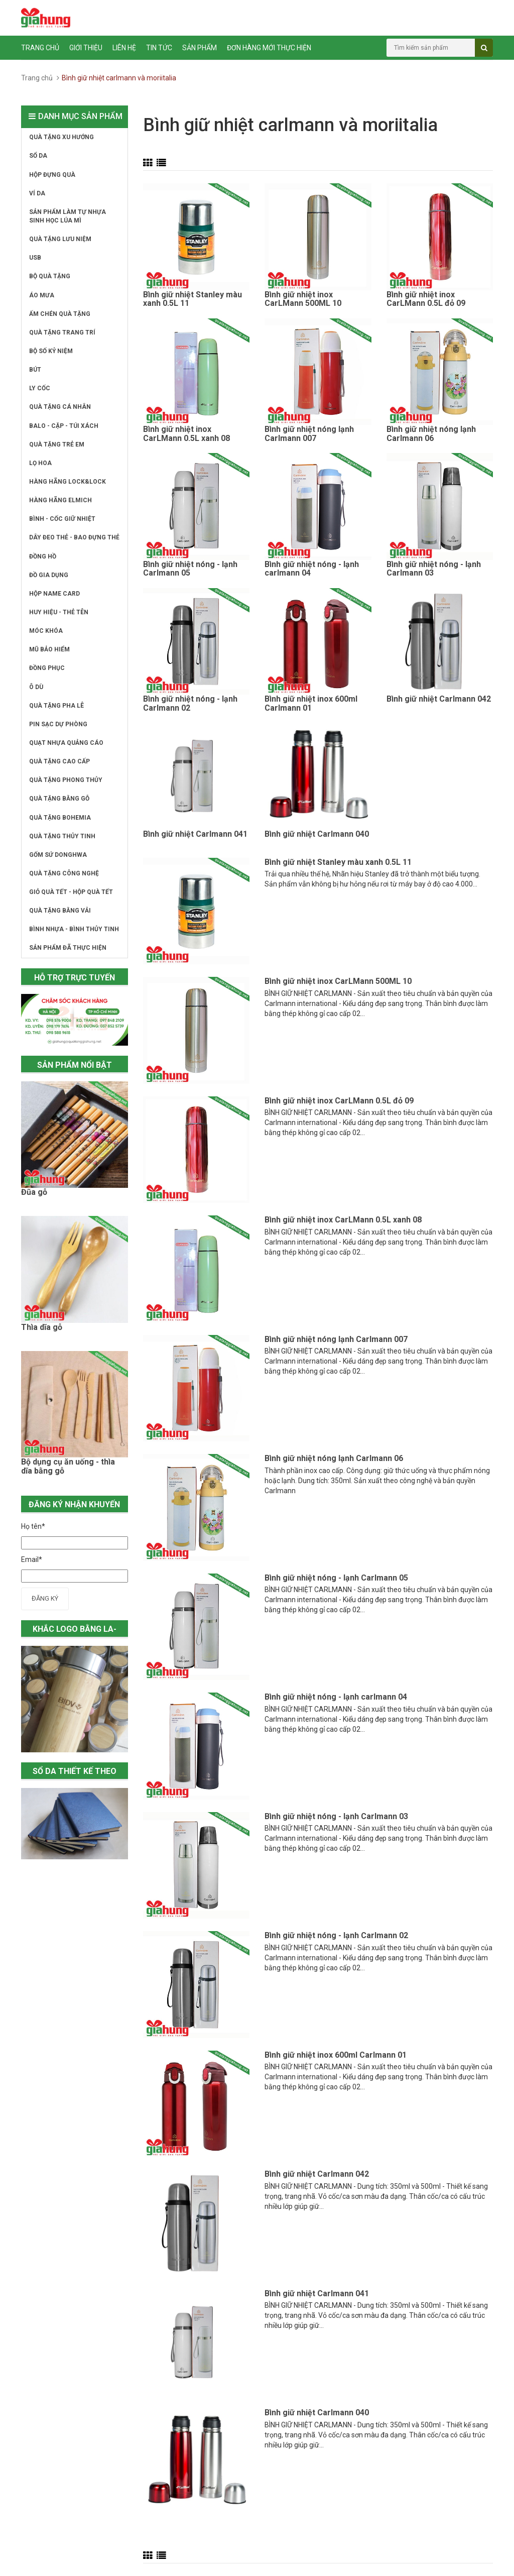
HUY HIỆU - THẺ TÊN (58, 612)
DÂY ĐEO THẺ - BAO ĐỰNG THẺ (74, 537)
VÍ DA (37, 193)
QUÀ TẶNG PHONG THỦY (65, 779)
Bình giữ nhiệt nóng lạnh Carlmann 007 (309, 434)
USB (35, 257)
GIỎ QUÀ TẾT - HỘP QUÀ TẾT (71, 891)
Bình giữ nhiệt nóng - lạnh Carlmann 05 (190, 569)
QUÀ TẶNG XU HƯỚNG (61, 137)
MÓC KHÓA (46, 630)
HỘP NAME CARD (54, 593)
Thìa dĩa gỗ (41, 1327)
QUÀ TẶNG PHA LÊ (56, 705)
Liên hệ (124, 48)
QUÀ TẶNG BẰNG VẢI (60, 910)
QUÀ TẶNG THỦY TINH (62, 836)
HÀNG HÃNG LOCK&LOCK (67, 481)
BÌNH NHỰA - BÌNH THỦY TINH (74, 929)
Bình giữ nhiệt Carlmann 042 (439, 699)
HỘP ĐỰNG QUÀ (52, 174)
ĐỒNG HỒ (42, 556)
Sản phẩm (199, 48)
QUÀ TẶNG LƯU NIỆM (60, 239)
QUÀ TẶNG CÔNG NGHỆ (64, 873)
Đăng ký (45, 1598)
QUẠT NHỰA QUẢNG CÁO (66, 742)
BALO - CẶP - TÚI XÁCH (63, 425)
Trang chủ (40, 48)
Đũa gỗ (34, 1192)
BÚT (35, 369)
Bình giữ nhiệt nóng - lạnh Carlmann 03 (434, 569)
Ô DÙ (36, 687)
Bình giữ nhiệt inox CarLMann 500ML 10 (303, 299)
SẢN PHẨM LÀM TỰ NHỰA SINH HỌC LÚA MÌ (67, 216)
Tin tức (159, 48)
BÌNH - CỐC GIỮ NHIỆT (62, 518)
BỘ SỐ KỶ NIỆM (51, 351)
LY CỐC (39, 388)
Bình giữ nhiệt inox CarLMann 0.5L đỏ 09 (426, 299)
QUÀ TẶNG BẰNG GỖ (59, 798)
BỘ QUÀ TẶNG (49, 276)
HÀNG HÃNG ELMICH (60, 500)
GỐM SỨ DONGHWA (58, 854)
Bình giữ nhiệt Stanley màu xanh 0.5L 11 (192, 299)
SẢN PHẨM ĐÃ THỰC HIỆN (67, 947)
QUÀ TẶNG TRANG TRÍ (62, 332)
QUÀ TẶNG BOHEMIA (60, 817)
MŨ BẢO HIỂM (49, 649)
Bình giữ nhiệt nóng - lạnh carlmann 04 (312, 569)
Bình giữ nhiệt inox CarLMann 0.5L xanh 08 (186, 434)
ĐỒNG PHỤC (47, 667)
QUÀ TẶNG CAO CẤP (59, 761)
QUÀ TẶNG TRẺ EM (56, 444)
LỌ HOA (40, 463)
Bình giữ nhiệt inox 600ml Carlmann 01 (311, 704)
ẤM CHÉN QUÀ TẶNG (59, 313)
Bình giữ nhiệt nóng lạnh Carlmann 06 (431, 434)
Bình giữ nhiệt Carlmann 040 (317, 834)
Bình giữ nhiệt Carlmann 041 (195, 834)
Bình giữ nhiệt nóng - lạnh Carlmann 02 (190, 704)
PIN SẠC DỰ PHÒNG (58, 724)
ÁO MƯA (41, 295)
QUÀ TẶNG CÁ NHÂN (60, 406)
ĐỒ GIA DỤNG (48, 575)
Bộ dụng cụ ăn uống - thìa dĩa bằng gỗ (68, 1467)
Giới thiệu (85, 48)
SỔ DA (38, 155)
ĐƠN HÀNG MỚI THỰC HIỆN (269, 48)
